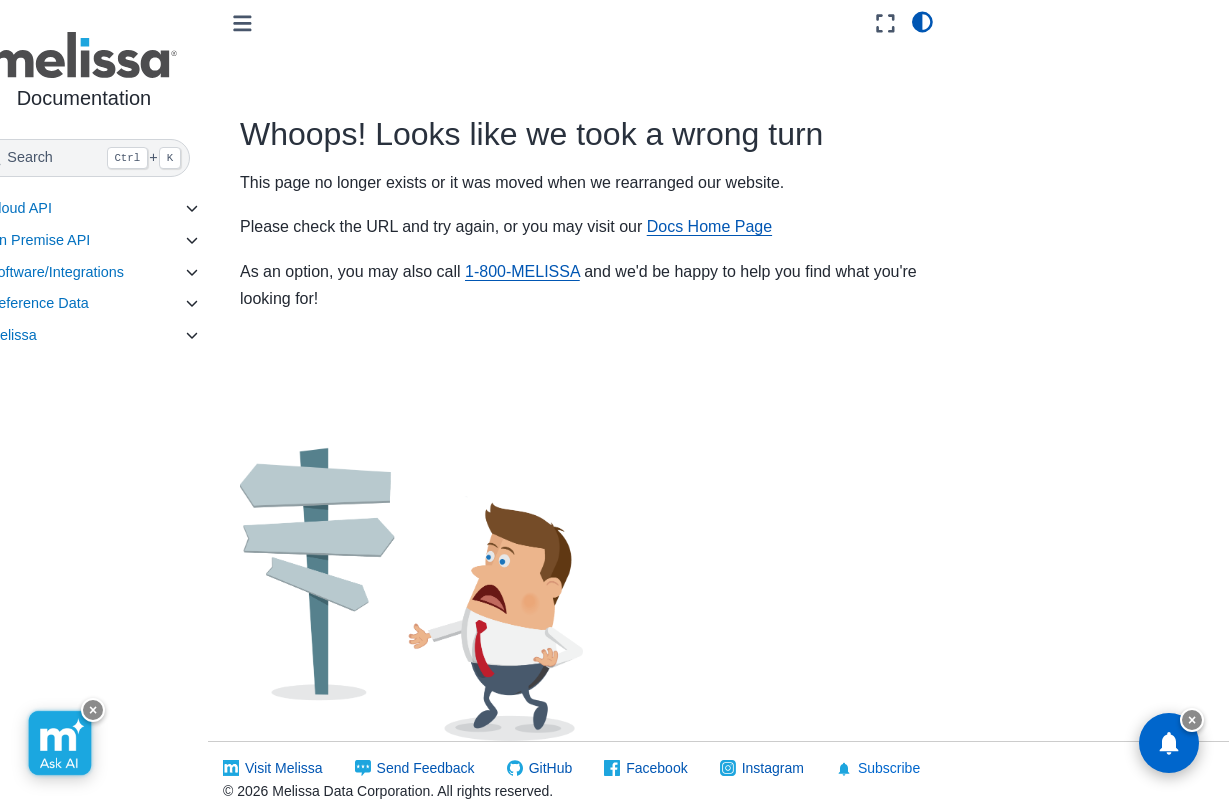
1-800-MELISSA (560, 271)
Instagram (810, 752)
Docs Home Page (747, 226)
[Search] (122, 158)
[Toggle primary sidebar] (280, 23)
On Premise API (77, 240)
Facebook (694, 752)
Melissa (50, 335)
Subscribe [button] (916, 752)
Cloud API (58, 208)
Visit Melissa (322, 752)
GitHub (588, 752)
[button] (122, 73)
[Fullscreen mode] (885, 23)
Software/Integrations (94, 272)
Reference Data (76, 303)
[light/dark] (922, 21)
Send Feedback (463, 752)
